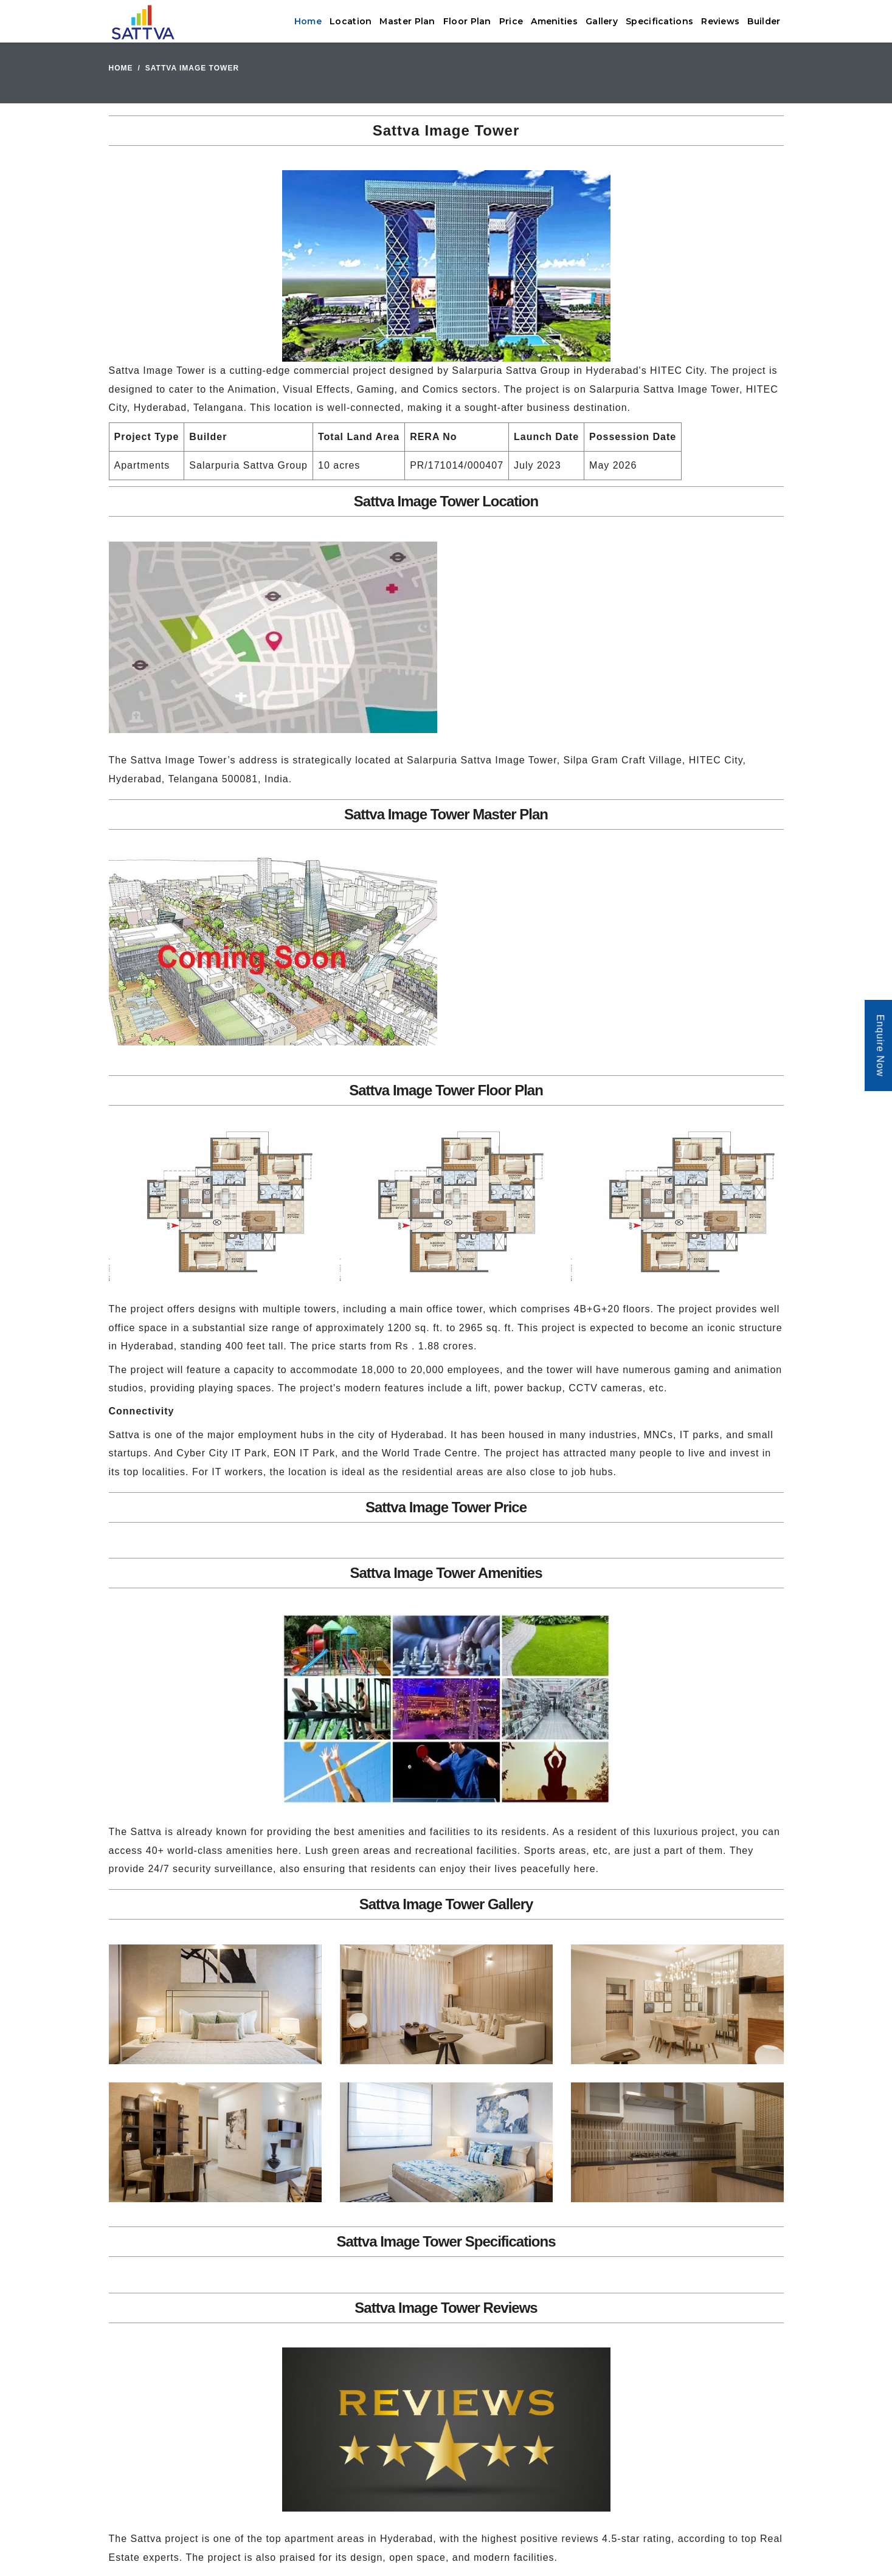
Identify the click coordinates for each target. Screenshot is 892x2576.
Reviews (720, 21)
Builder (763, 21)
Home (308, 21)
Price (511, 21)
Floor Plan (467, 21)
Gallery (602, 21)
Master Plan (407, 21)
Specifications (659, 21)
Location (351, 21)
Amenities (554, 21)
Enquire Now (880, 1045)
